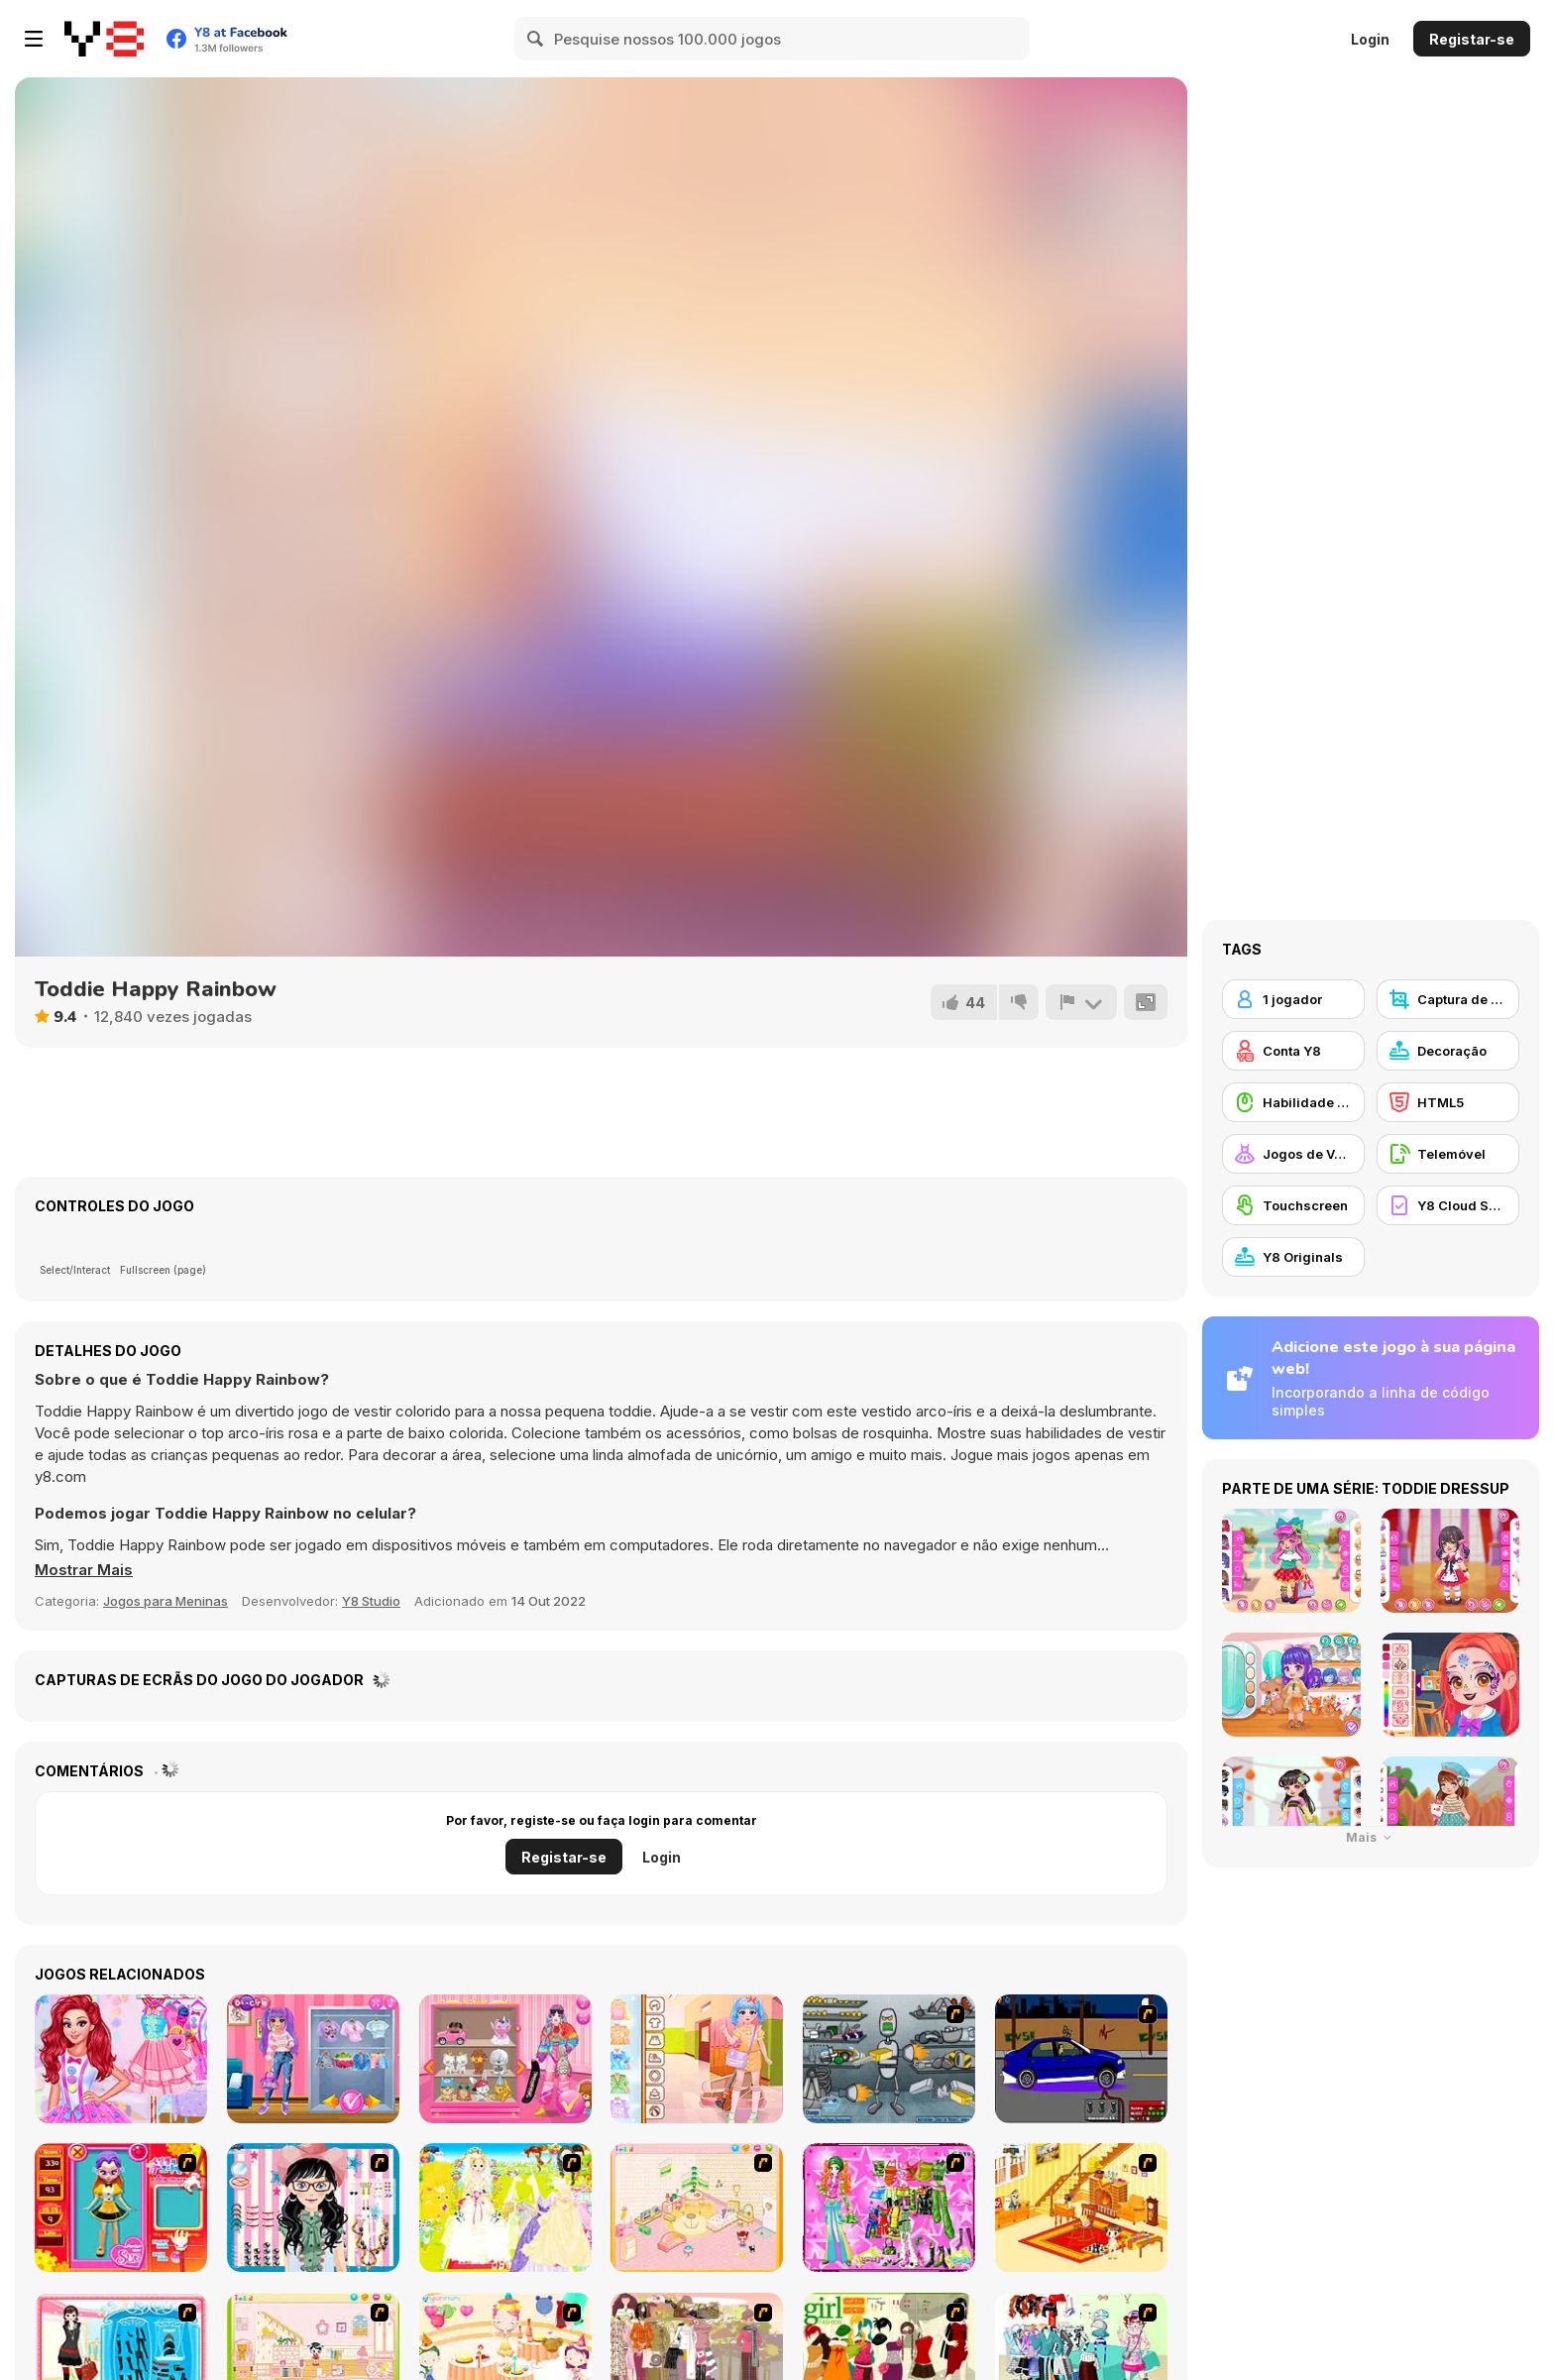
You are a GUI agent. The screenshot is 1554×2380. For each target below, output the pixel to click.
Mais (1371, 1837)
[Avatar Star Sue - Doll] (121, 2207)
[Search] (536, 38)
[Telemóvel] (1448, 1154)
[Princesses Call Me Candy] (121, 2058)
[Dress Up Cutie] (313, 2207)
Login (1370, 39)
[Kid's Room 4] (696, 2207)
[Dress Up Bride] (505, 2207)
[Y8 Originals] (1293, 1257)
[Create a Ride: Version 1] (1081, 2058)
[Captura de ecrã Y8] (1448, 999)
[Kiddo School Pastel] (696, 2058)
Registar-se (1471, 39)
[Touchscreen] (1293, 1205)
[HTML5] (1448, 1102)
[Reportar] (1081, 1002)
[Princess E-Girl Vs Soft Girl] (313, 2058)
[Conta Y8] (1293, 1051)
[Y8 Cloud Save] (1448, 1205)
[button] (84, 1570)
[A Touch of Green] (889, 2207)
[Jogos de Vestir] (1293, 1154)
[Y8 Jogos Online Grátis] (104, 39)
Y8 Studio (371, 1601)
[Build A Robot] (889, 2058)
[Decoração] (1448, 1051)
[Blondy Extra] (505, 2058)
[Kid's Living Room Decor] (1081, 2207)
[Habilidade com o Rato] (1293, 1102)
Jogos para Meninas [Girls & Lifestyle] (165, 1601)
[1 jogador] (1293, 999)
